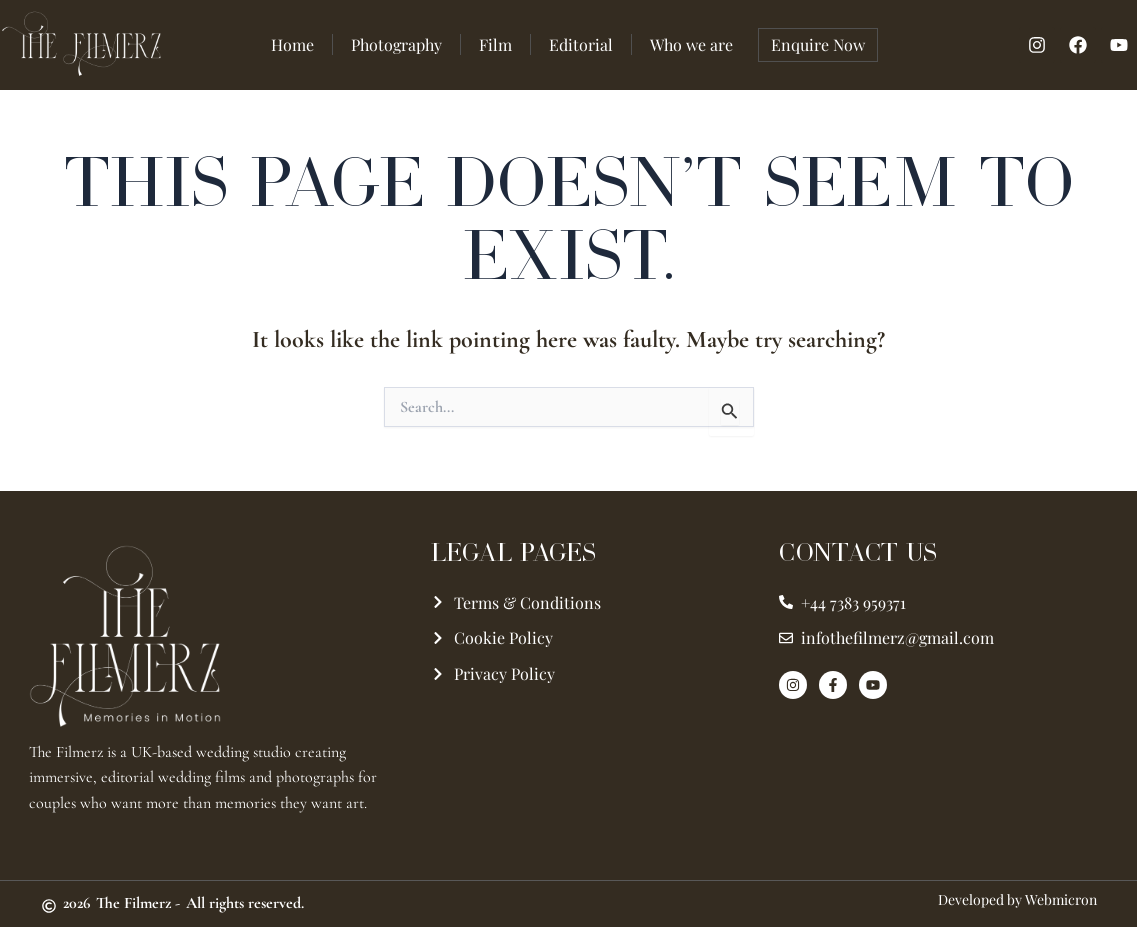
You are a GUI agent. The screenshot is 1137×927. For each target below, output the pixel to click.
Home (292, 44)
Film (495, 44)
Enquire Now (818, 44)
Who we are (691, 44)
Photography (396, 44)
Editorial (581, 44)
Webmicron (1061, 899)
